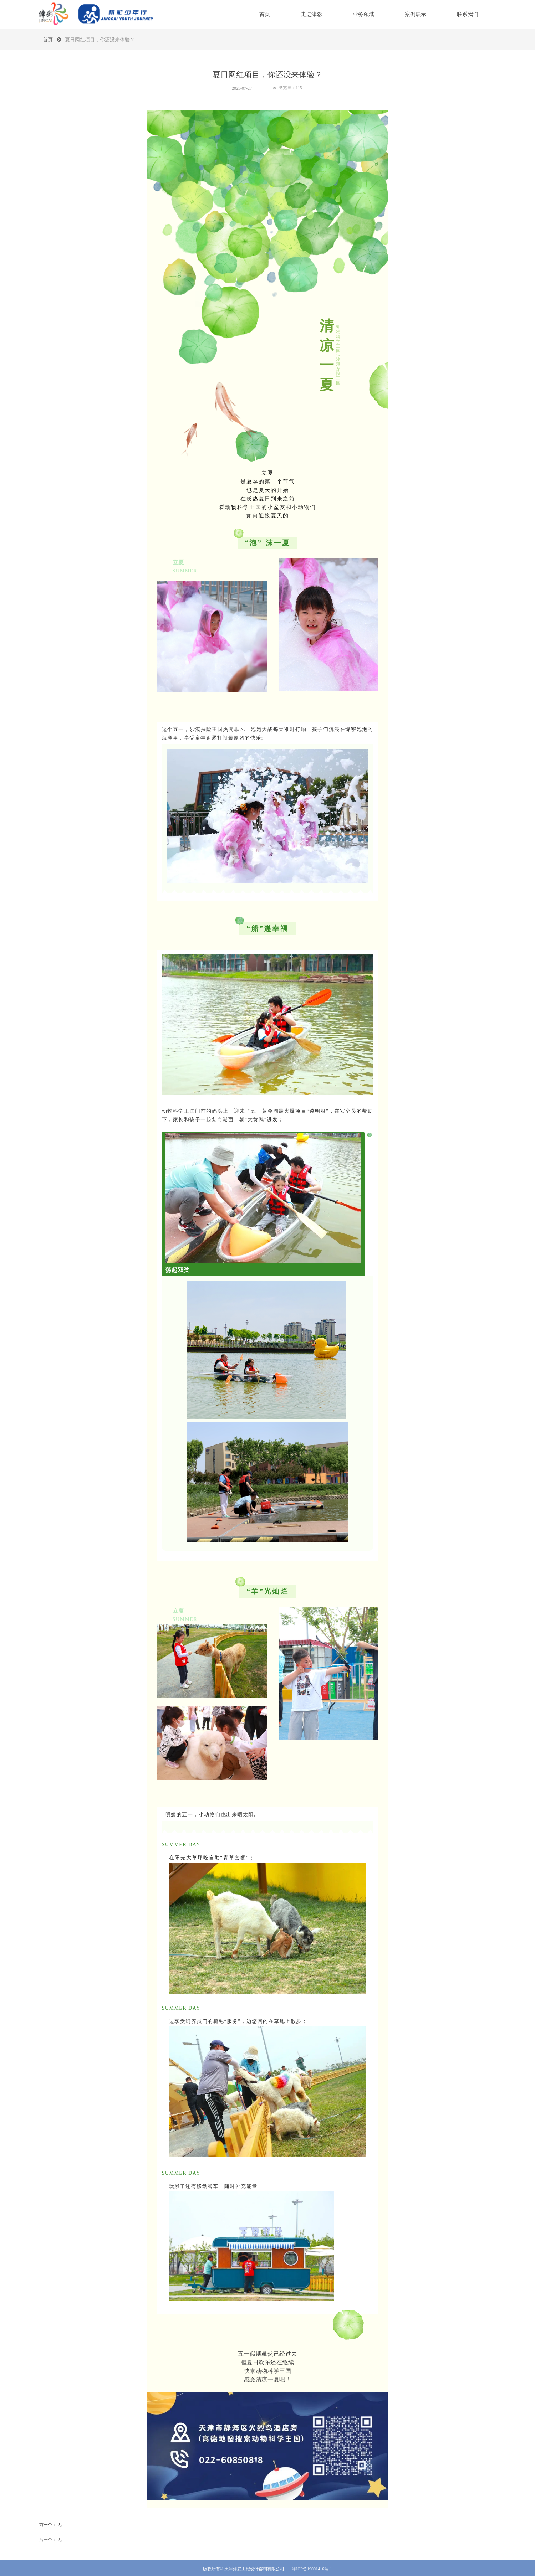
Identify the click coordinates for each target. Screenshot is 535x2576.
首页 (48, 39)
